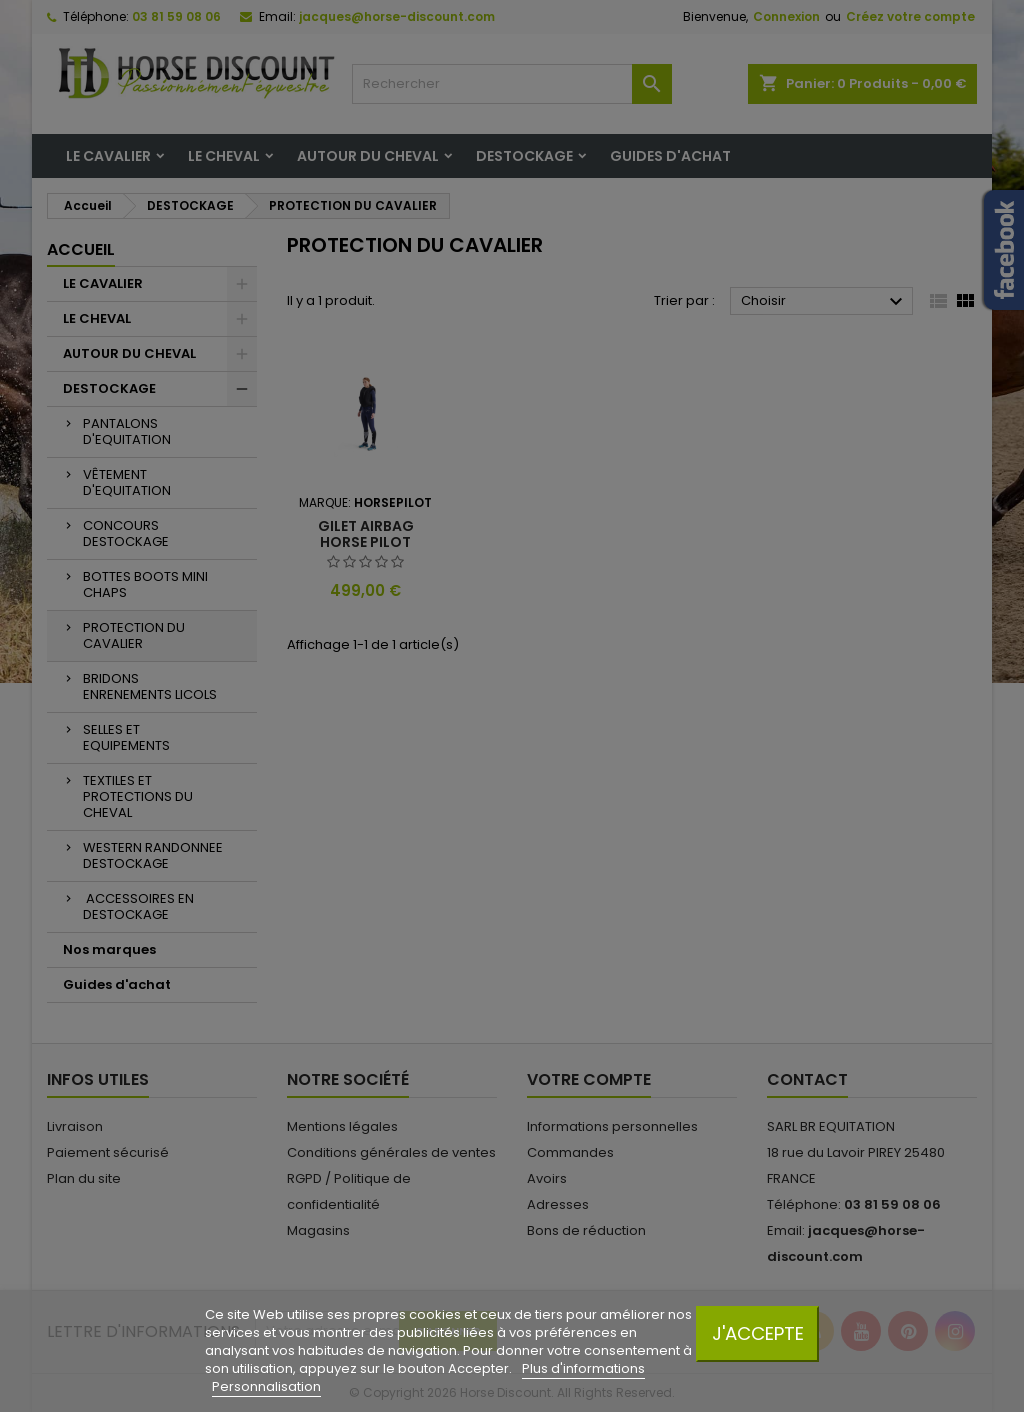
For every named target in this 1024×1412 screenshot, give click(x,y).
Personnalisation (266, 1386)
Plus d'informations (583, 1368)
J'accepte (758, 1333)
